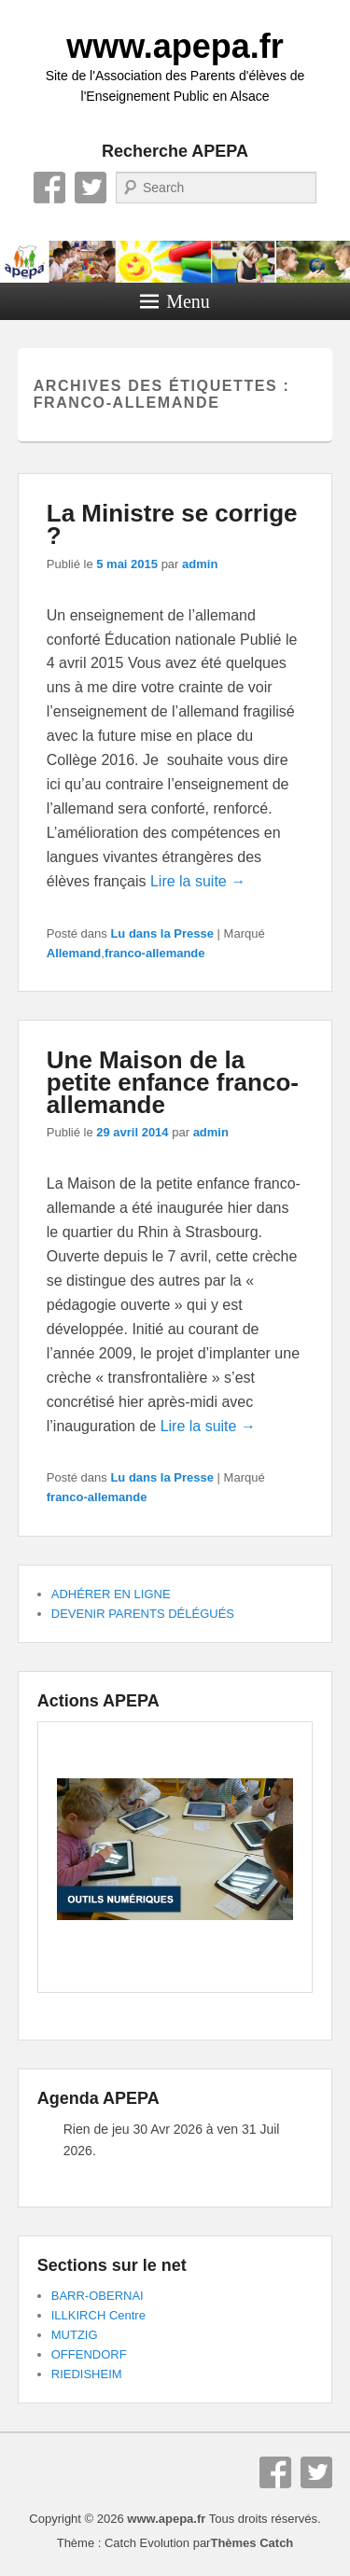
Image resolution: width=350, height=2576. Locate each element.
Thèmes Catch (251, 2543)
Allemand (74, 953)
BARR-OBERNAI (97, 2296)
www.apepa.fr (175, 46)
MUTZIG (74, 2335)
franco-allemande (155, 953)
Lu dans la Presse (162, 933)
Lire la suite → (197, 881)
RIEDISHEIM (86, 2374)
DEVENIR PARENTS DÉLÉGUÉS (142, 1614)
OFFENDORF (89, 2354)
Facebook (49, 187)
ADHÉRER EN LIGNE (111, 1594)
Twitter (90, 187)
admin (199, 564)
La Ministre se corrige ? (172, 524)
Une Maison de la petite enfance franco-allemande (173, 1082)
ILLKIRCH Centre (98, 2315)
